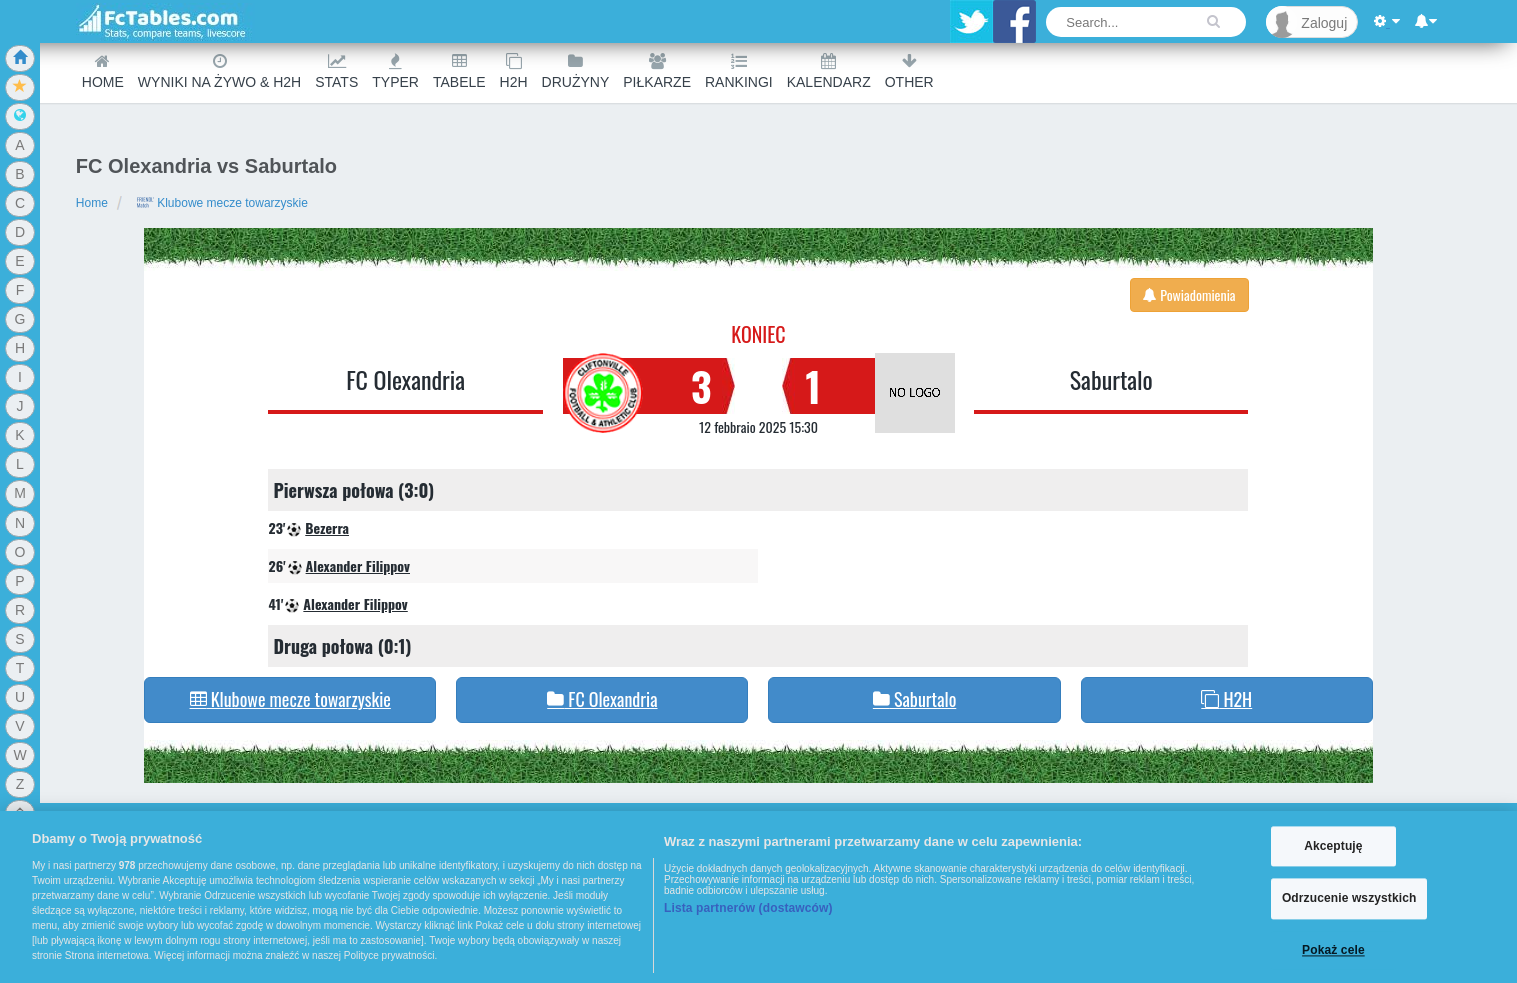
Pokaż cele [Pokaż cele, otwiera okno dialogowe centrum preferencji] (1333, 950)
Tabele (459, 71)
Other (909, 71)
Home (103, 71)
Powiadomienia (1189, 294)
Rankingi (739, 71)
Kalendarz (829, 71)
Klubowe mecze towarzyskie (222, 203)
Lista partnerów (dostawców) (748, 908)
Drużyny (576, 71)
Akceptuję (1333, 846)
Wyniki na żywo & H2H (219, 71)
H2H (514, 71)
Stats (336, 71)
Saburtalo (1111, 379)
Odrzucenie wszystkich (1349, 899)
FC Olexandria (405, 379)
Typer (395, 71)
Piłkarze (657, 71)
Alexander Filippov (358, 565)
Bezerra (327, 527)
